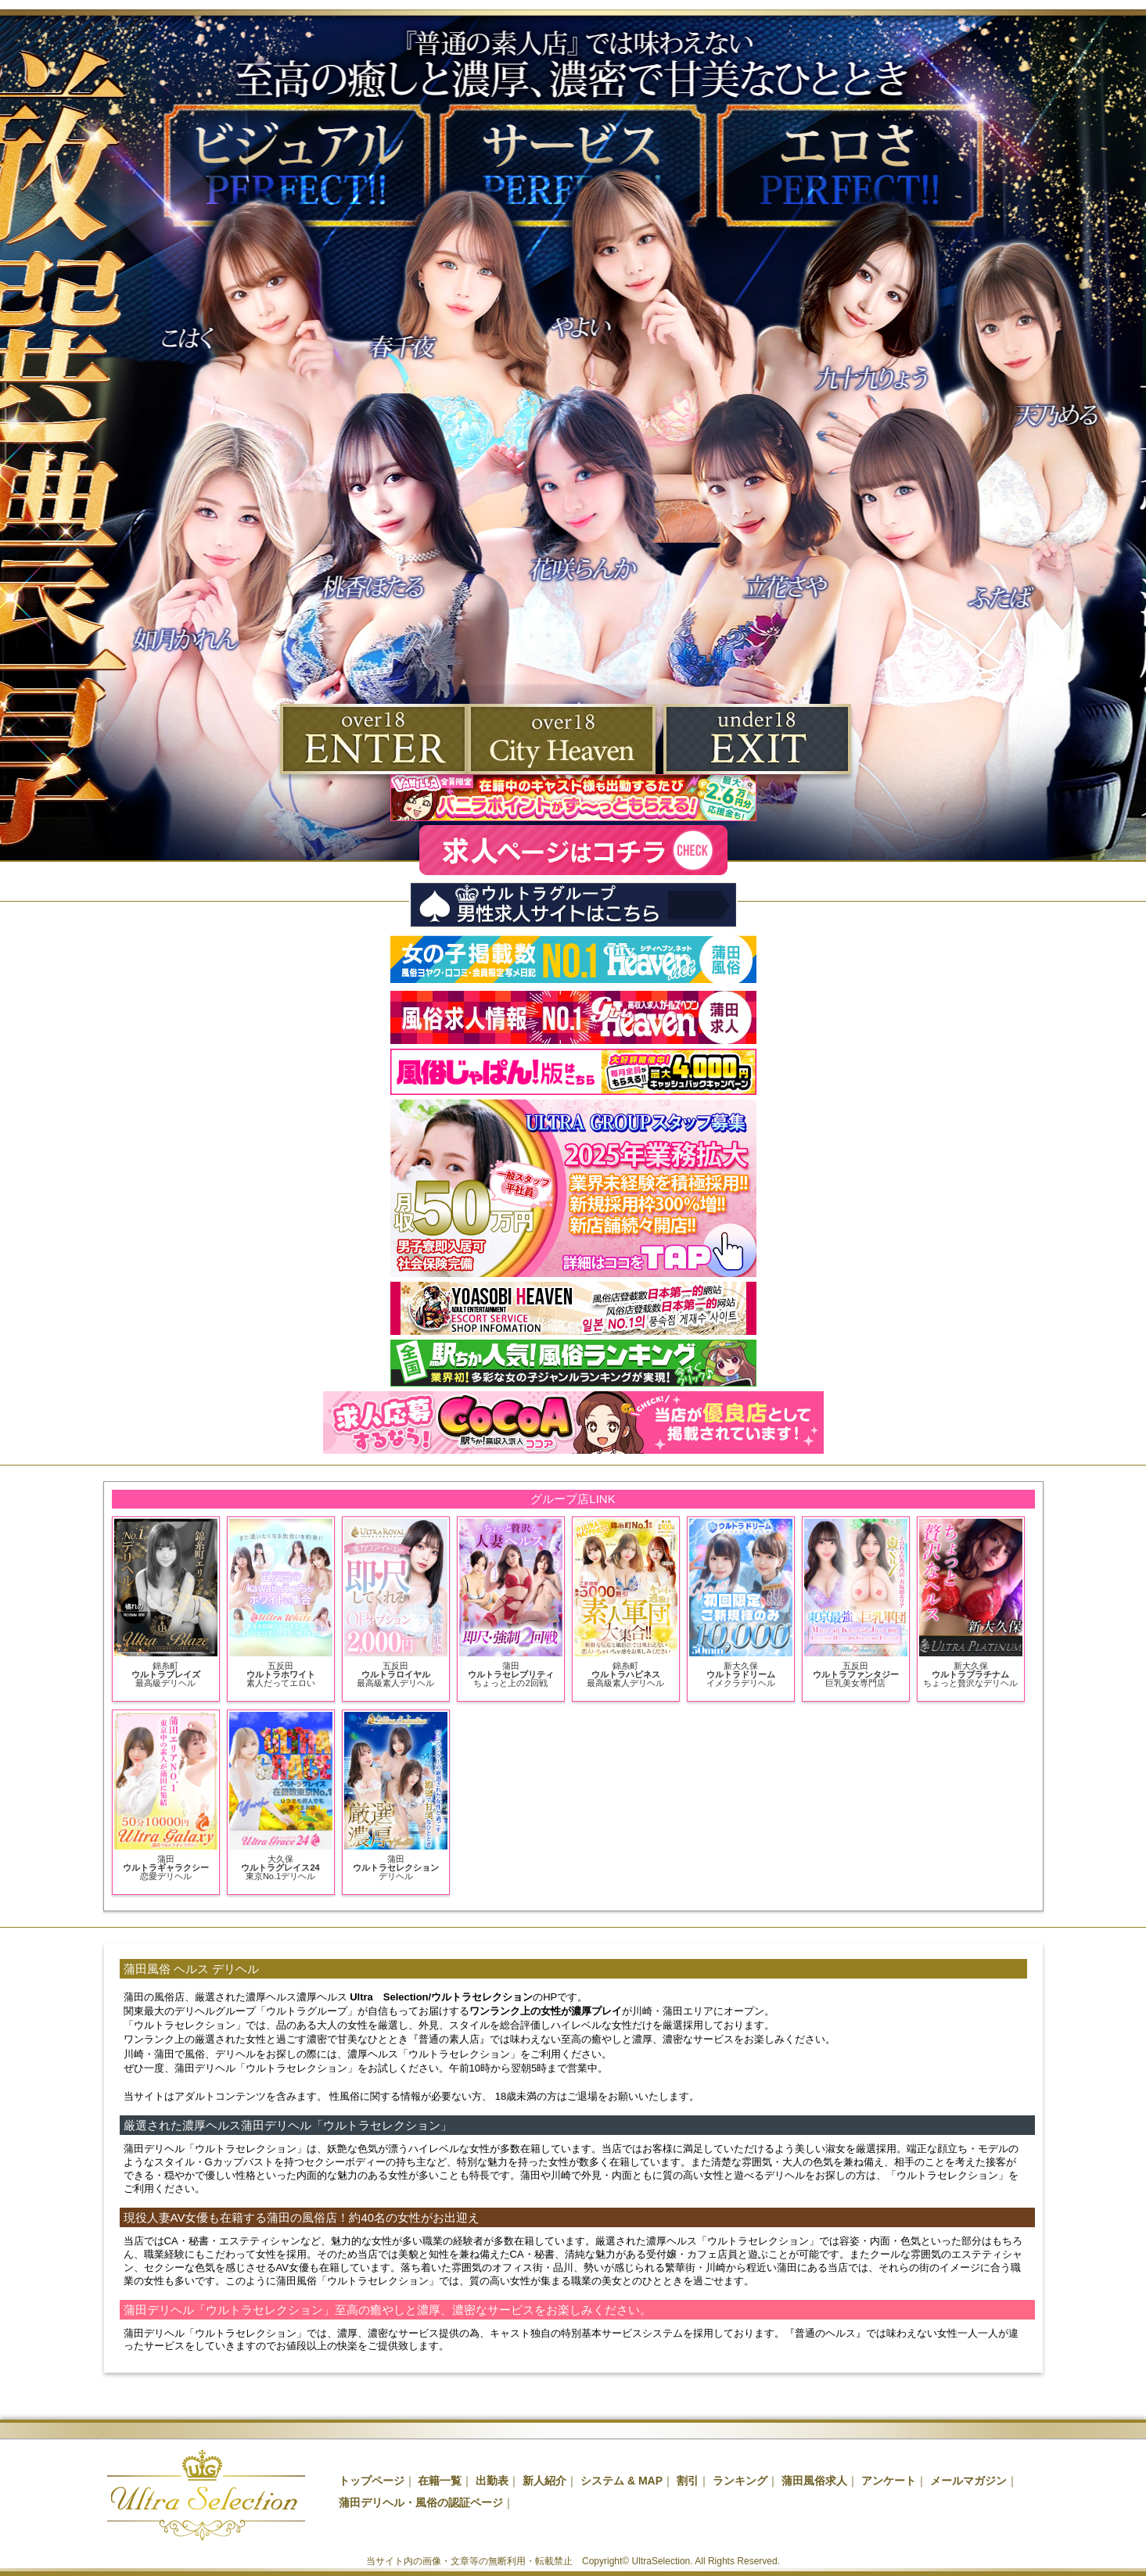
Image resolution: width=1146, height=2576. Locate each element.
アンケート (888, 2480)
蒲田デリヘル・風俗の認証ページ (421, 2502)
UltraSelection (661, 2561)
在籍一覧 (440, 2480)
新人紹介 (544, 2480)
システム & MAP (621, 2480)
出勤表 (492, 2480)
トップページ (371, 2480)
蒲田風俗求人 (814, 2480)
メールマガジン (968, 2480)
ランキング (740, 2480)
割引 (688, 2480)
